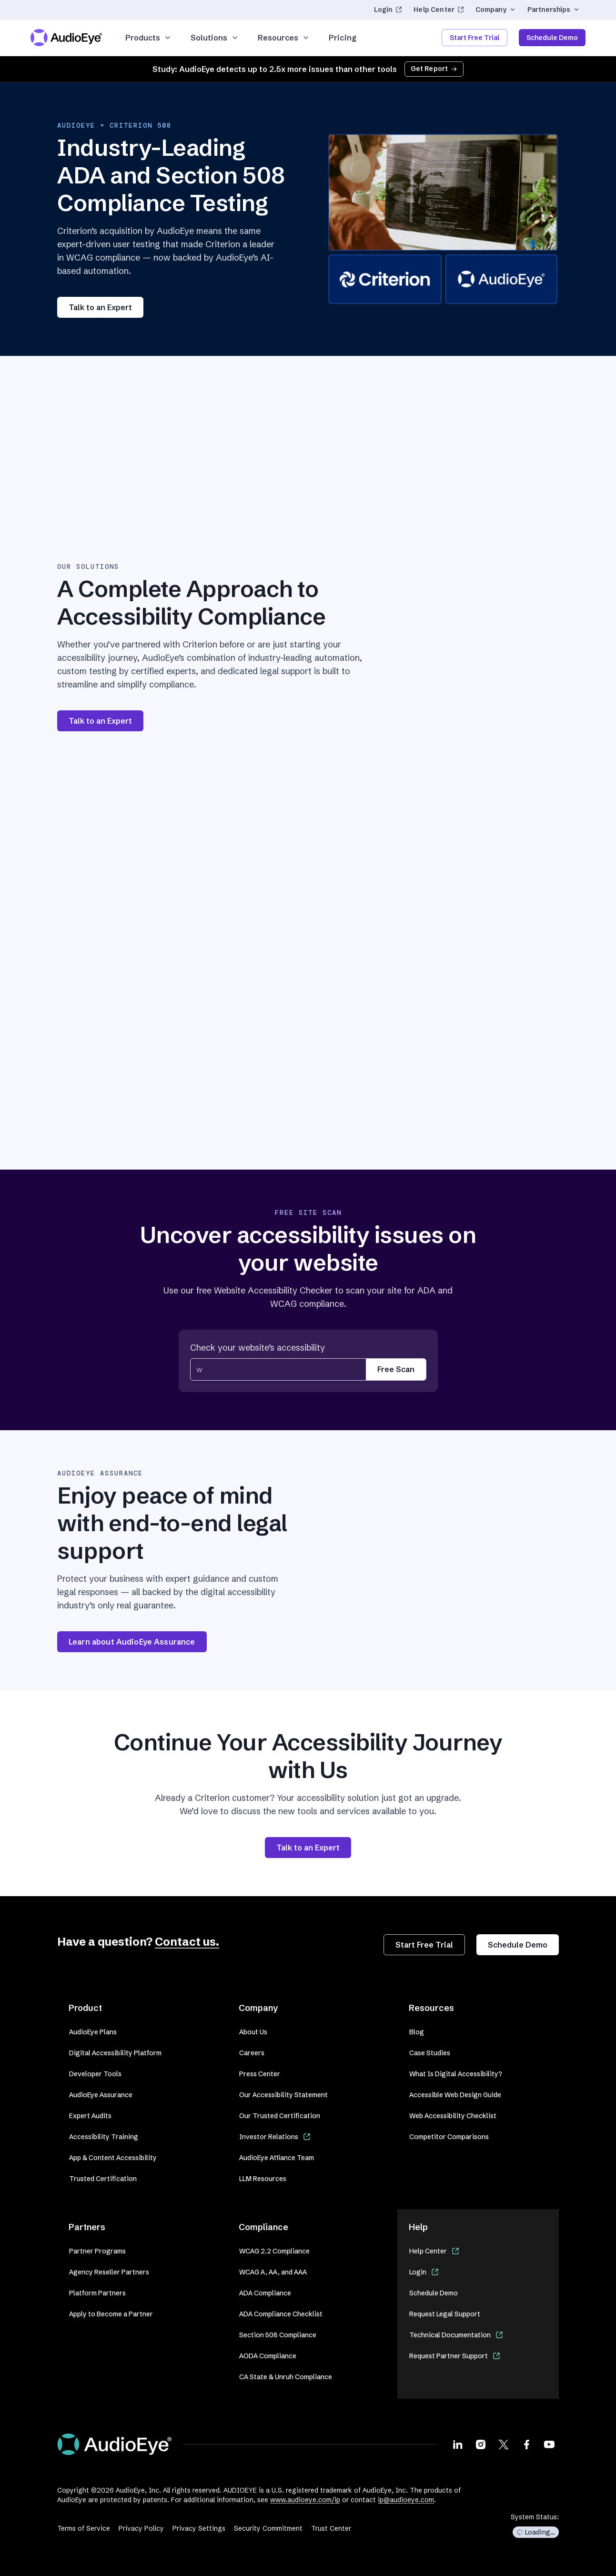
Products (148, 37)
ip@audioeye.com (406, 2499)
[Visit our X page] (503, 2444)
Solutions (215, 37)
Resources (284, 37)
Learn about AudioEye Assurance (132, 1642)
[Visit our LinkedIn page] (457, 2444)
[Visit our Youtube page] (549, 2444)
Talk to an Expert (100, 307)
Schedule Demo (552, 37)
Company (495, 9)
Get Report (434, 68)
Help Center (439, 9)
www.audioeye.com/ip (305, 2499)
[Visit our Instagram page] (480, 2444)
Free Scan (395, 1369)
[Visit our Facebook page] (526, 2444)
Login (388, 9)
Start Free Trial (474, 37)
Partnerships (553, 9)
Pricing (342, 37)
